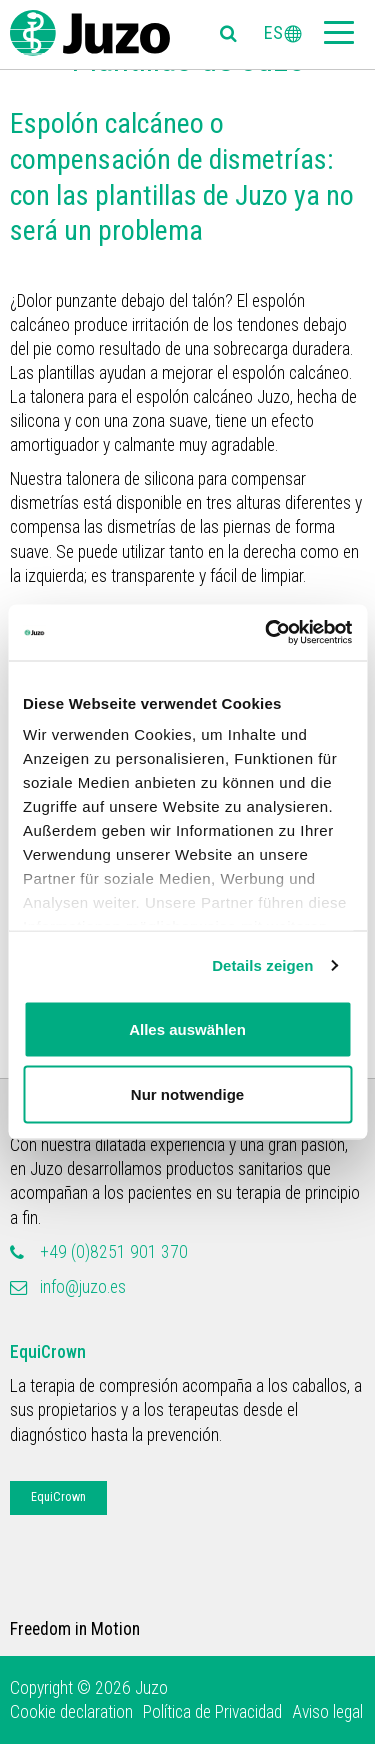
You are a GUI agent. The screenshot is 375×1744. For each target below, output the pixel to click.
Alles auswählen (187, 1028)
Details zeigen (262, 965)
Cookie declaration (71, 1712)
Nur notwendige (187, 1094)
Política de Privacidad (212, 1712)
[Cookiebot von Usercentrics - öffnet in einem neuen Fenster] (267, 633)
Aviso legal (327, 1712)
